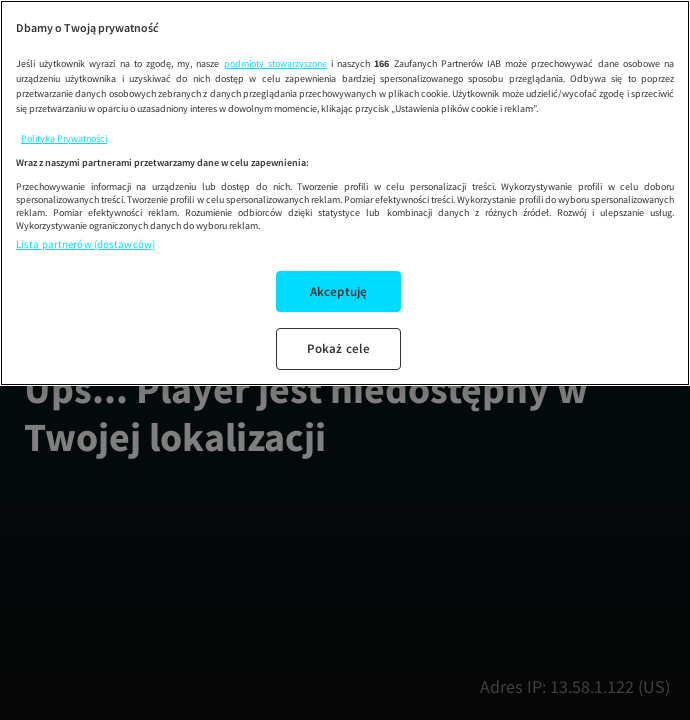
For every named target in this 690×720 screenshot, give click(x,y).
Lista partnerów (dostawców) (85, 244)
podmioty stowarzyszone (275, 63)
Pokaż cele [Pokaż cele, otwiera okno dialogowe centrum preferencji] (338, 348)
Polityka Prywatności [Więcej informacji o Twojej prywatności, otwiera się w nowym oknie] (64, 138)
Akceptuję (338, 291)
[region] (345, 193)
